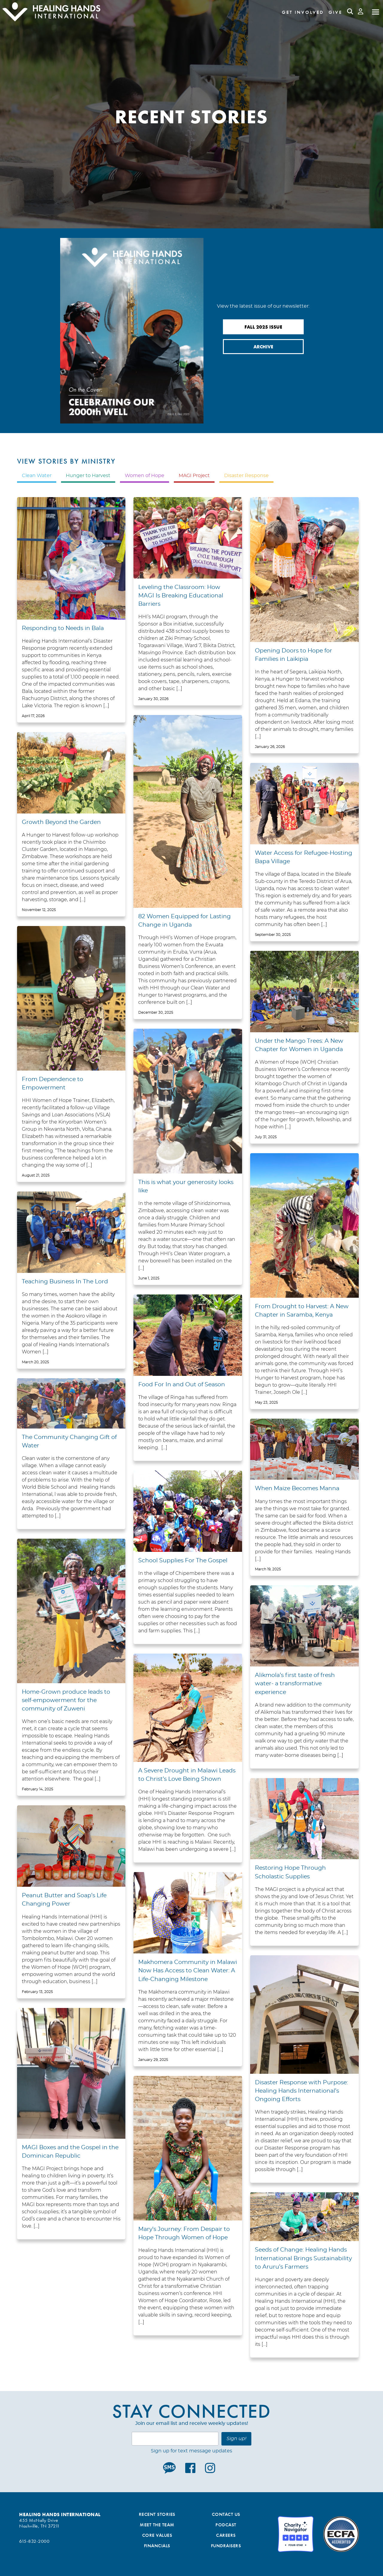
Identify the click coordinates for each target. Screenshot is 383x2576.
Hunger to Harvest (88, 475)
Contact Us (226, 2514)
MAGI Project (194, 475)
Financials (157, 2545)
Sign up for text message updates (191, 2451)
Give (335, 12)
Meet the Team (157, 2525)
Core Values (157, 2535)
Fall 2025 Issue (263, 327)
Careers (226, 2535)
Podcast (225, 2525)
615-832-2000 (34, 2541)
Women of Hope (144, 475)
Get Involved (303, 12)
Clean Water (36, 475)
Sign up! (236, 2438)
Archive (263, 347)
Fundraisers (226, 2545)
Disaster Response (246, 475)
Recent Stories (157, 2514)
